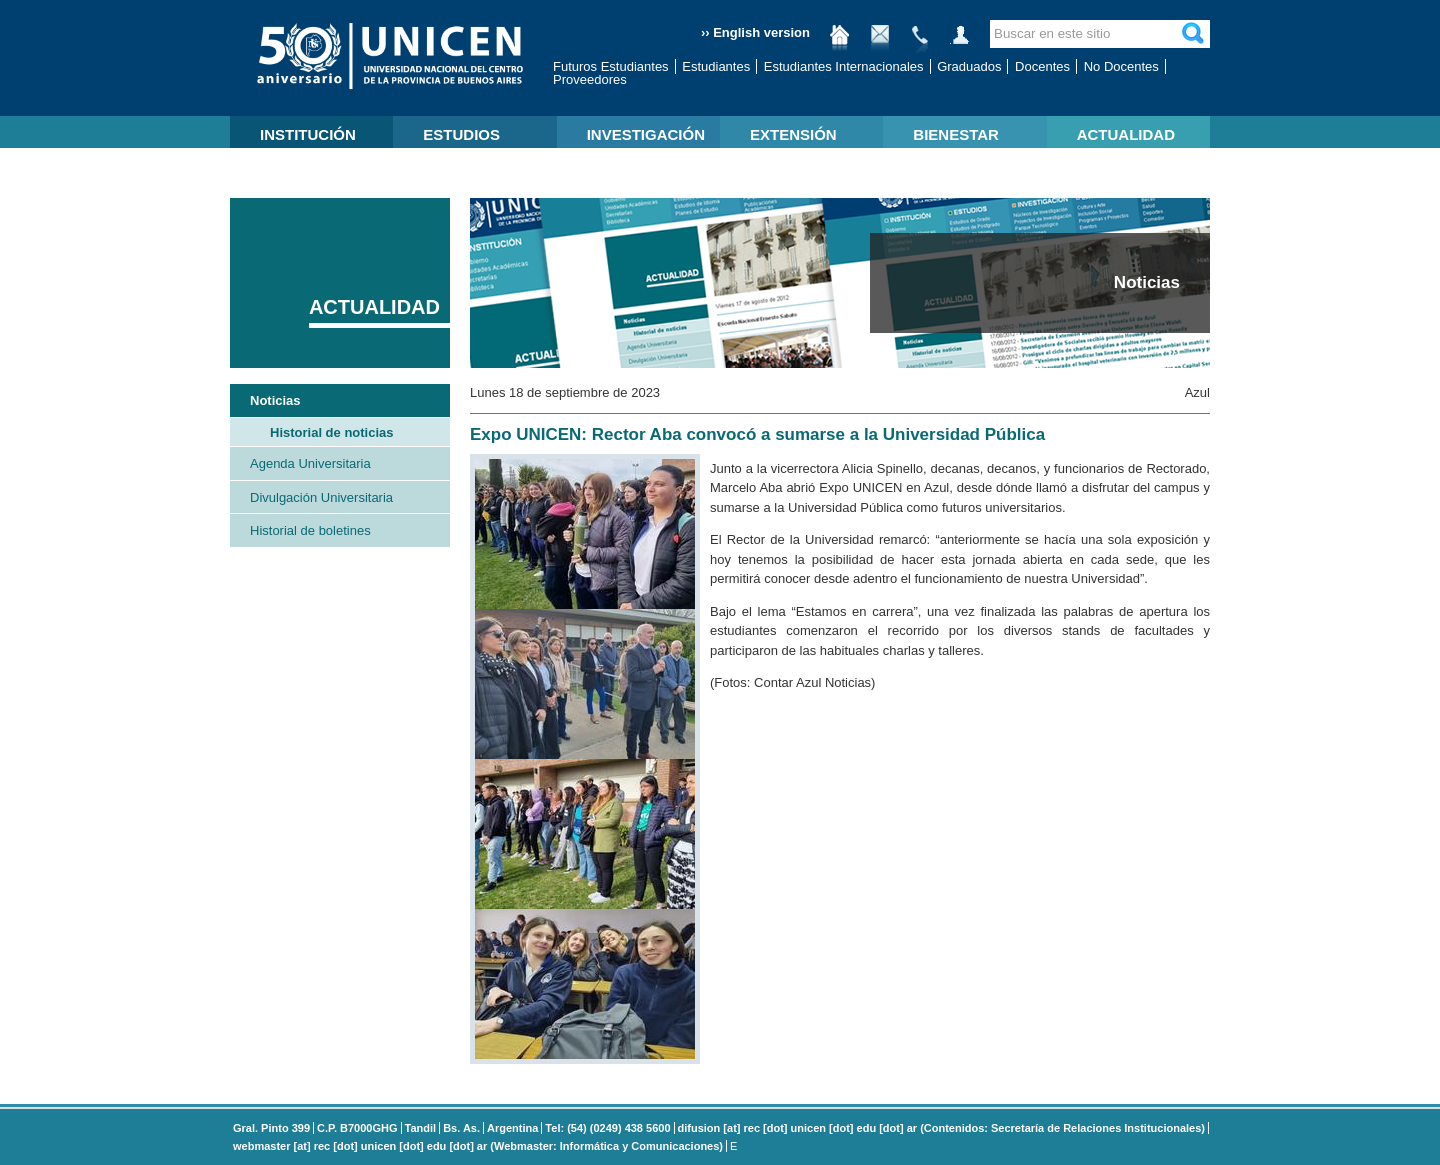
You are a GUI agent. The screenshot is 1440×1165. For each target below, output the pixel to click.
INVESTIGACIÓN (646, 134)
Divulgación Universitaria (321, 497)
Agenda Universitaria (310, 463)
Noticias (275, 400)
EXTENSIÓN (793, 134)
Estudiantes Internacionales (844, 66)
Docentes (1042, 66)
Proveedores (590, 79)
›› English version (755, 32)
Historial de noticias (332, 432)
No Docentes (1121, 66)
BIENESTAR (956, 134)
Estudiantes (716, 66)
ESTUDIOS (461, 134)
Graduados (969, 66)
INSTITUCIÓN (308, 134)
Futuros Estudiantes (611, 66)
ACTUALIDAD (1126, 134)
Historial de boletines (310, 530)
